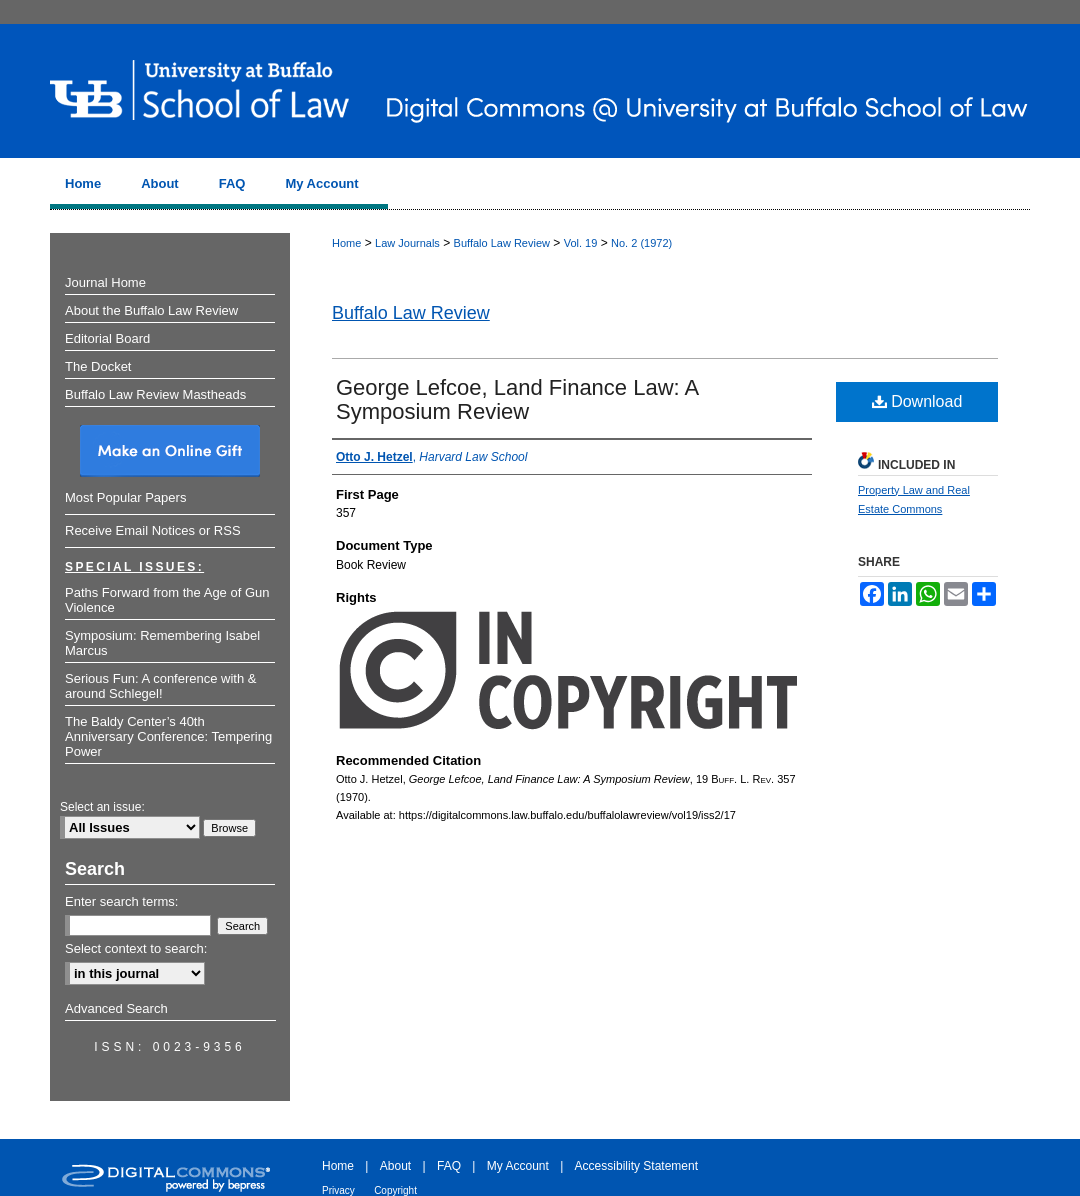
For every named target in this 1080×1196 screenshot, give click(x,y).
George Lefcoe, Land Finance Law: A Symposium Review (517, 399)
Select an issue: (102, 807)
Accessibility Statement (636, 1166)
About (395, 1166)
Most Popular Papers (125, 497)
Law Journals (407, 243)
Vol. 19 (581, 243)
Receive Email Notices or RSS (153, 530)
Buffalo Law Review (502, 243)
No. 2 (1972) (641, 243)
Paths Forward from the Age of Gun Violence (167, 600)
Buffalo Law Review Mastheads (155, 394)
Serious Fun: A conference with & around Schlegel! (161, 686)
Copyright (395, 1190)
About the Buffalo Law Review (151, 310)
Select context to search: (136, 948)
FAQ (449, 1166)
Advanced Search (116, 1008)
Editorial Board (107, 338)
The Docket (98, 366)
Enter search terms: (121, 901)
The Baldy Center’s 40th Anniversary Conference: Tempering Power (168, 736)
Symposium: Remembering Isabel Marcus (162, 643)
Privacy (338, 1190)
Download (917, 401)
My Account (518, 1166)
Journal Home (105, 282)
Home (346, 243)
